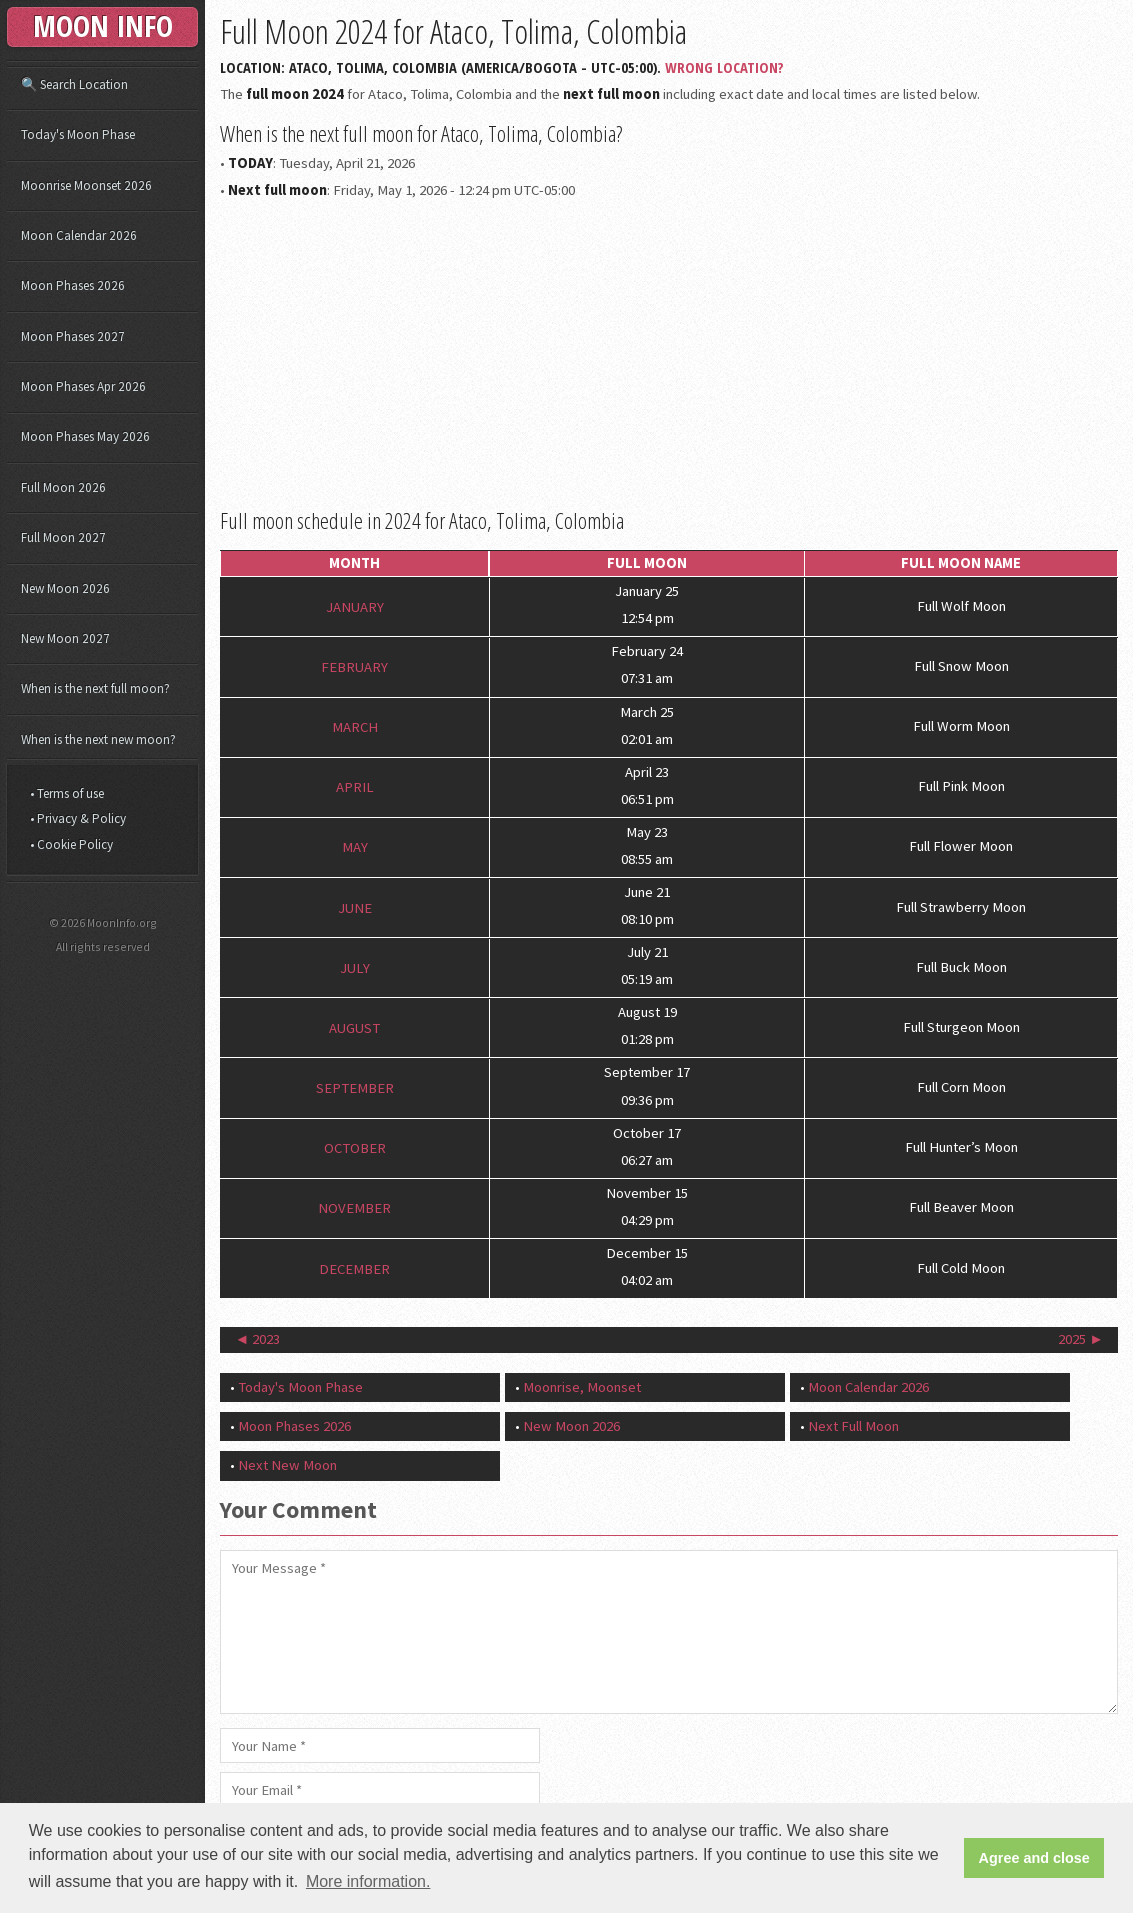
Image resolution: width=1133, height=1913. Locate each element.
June (355, 907)
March (355, 727)
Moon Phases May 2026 (85, 436)
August (354, 1028)
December (354, 1268)
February (354, 667)
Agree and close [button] (1034, 1858)
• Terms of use (67, 793)
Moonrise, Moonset (582, 1387)
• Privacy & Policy (78, 818)
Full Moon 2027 (63, 537)
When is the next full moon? (95, 688)
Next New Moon (287, 1465)
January (355, 606)
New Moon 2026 (571, 1426)
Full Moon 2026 (63, 487)
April (355, 787)
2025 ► (1081, 1339)
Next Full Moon (853, 1426)
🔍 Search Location (74, 84)
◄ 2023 (258, 1339)
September (355, 1088)
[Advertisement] (669, 351)
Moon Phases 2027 (73, 336)
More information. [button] (368, 1881)
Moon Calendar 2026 (868, 1387)
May (355, 847)
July (355, 967)
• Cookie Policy (71, 844)
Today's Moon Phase (300, 1387)
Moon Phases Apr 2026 (83, 386)
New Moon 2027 (65, 638)
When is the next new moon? (98, 739)
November (354, 1208)
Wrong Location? (724, 67)
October (355, 1148)
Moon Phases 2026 (294, 1426)
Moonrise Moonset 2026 (86, 185)
